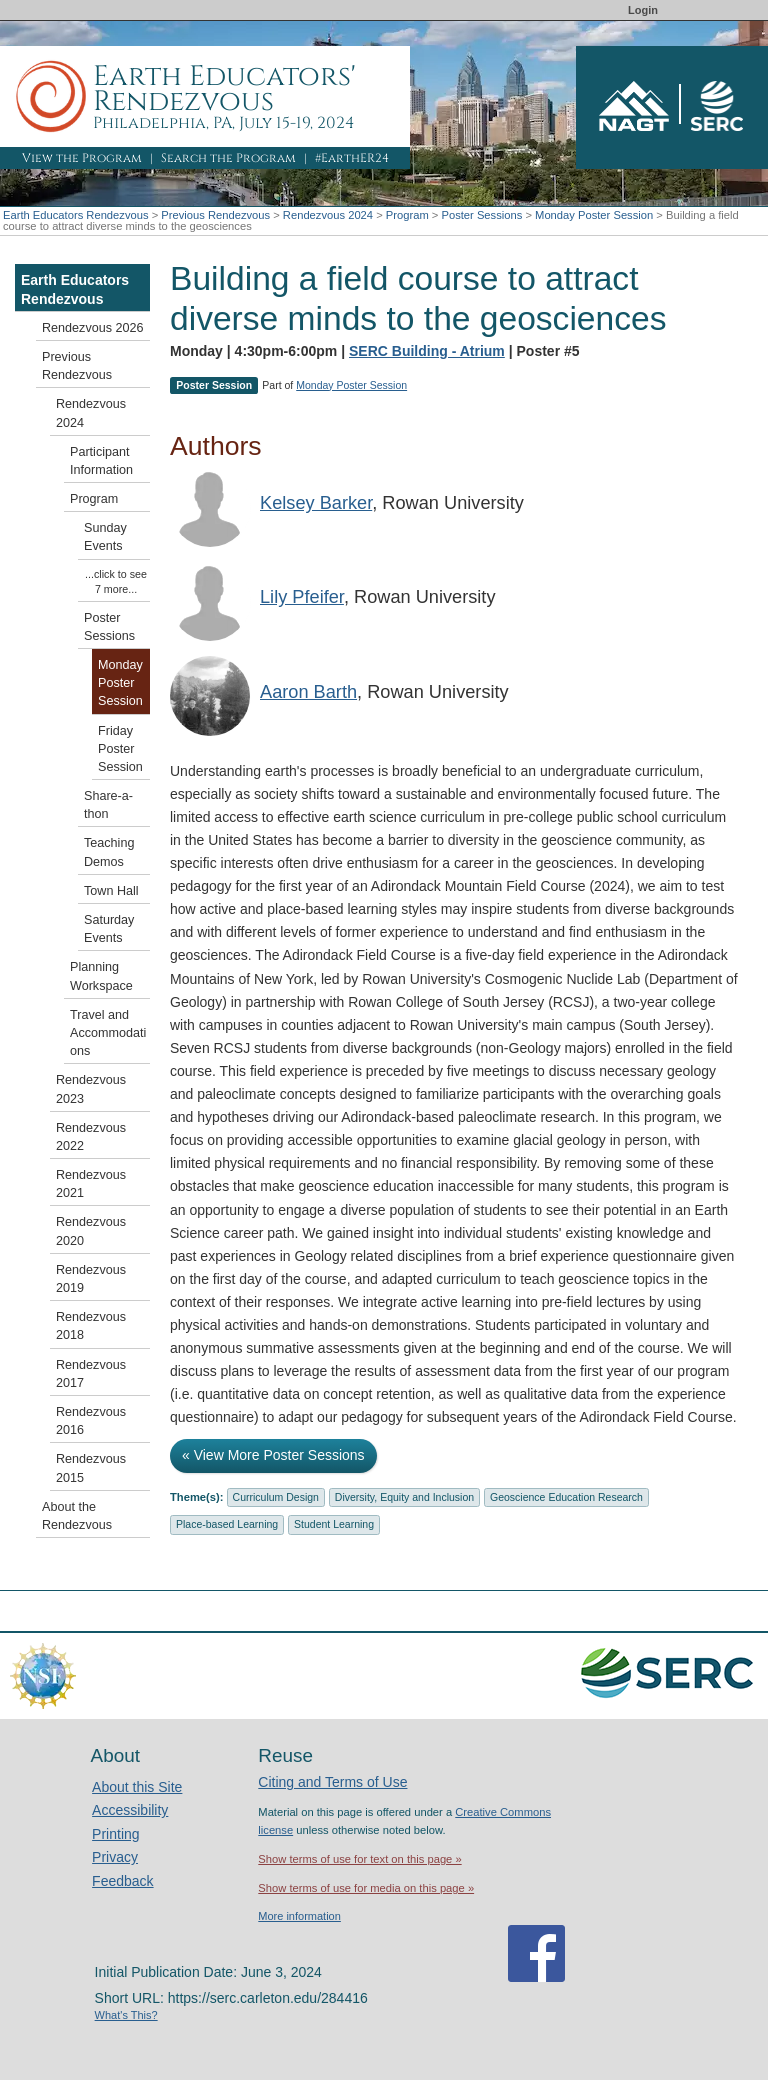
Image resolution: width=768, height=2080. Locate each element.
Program (407, 215)
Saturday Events (109, 929)
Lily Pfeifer (302, 597)
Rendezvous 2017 (91, 1374)
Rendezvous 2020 (91, 1231)
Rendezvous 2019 (91, 1279)
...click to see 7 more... (116, 581)
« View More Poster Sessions (273, 1455)
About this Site (137, 1787)
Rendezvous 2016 (91, 1421)
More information (299, 1916)
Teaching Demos (109, 852)
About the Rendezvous (77, 1516)
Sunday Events (105, 537)
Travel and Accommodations (108, 1033)
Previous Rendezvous (215, 215)
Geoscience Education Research (566, 1497)
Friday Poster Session (120, 749)
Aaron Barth (308, 692)
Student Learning (334, 1524)
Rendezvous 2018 (91, 1326)
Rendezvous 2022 (91, 1137)
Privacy (115, 1857)
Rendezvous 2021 (91, 1184)
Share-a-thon (108, 805)
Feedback (122, 1881)
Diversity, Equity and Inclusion (404, 1497)
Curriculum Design (276, 1497)
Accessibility (130, 1810)
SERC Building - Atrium (427, 351)
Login (643, 10)
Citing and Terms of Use (332, 1782)
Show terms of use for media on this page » (366, 1888)
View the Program (82, 158)
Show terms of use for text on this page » (359, 1859)
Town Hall (111, 891)
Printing (115, 1834)
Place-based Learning (227, 1524)
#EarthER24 (352, 158)
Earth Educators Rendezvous (76, 215)
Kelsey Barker (316, 503)
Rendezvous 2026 (93, 328)
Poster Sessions (481, 215)
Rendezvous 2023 (91, 1089)
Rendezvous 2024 (328, 215)
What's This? (126, 2015)
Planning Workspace (101, 976)
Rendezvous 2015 (91, 1468)
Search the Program (228, 158)
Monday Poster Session (594, 215)
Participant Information (101, 461)
